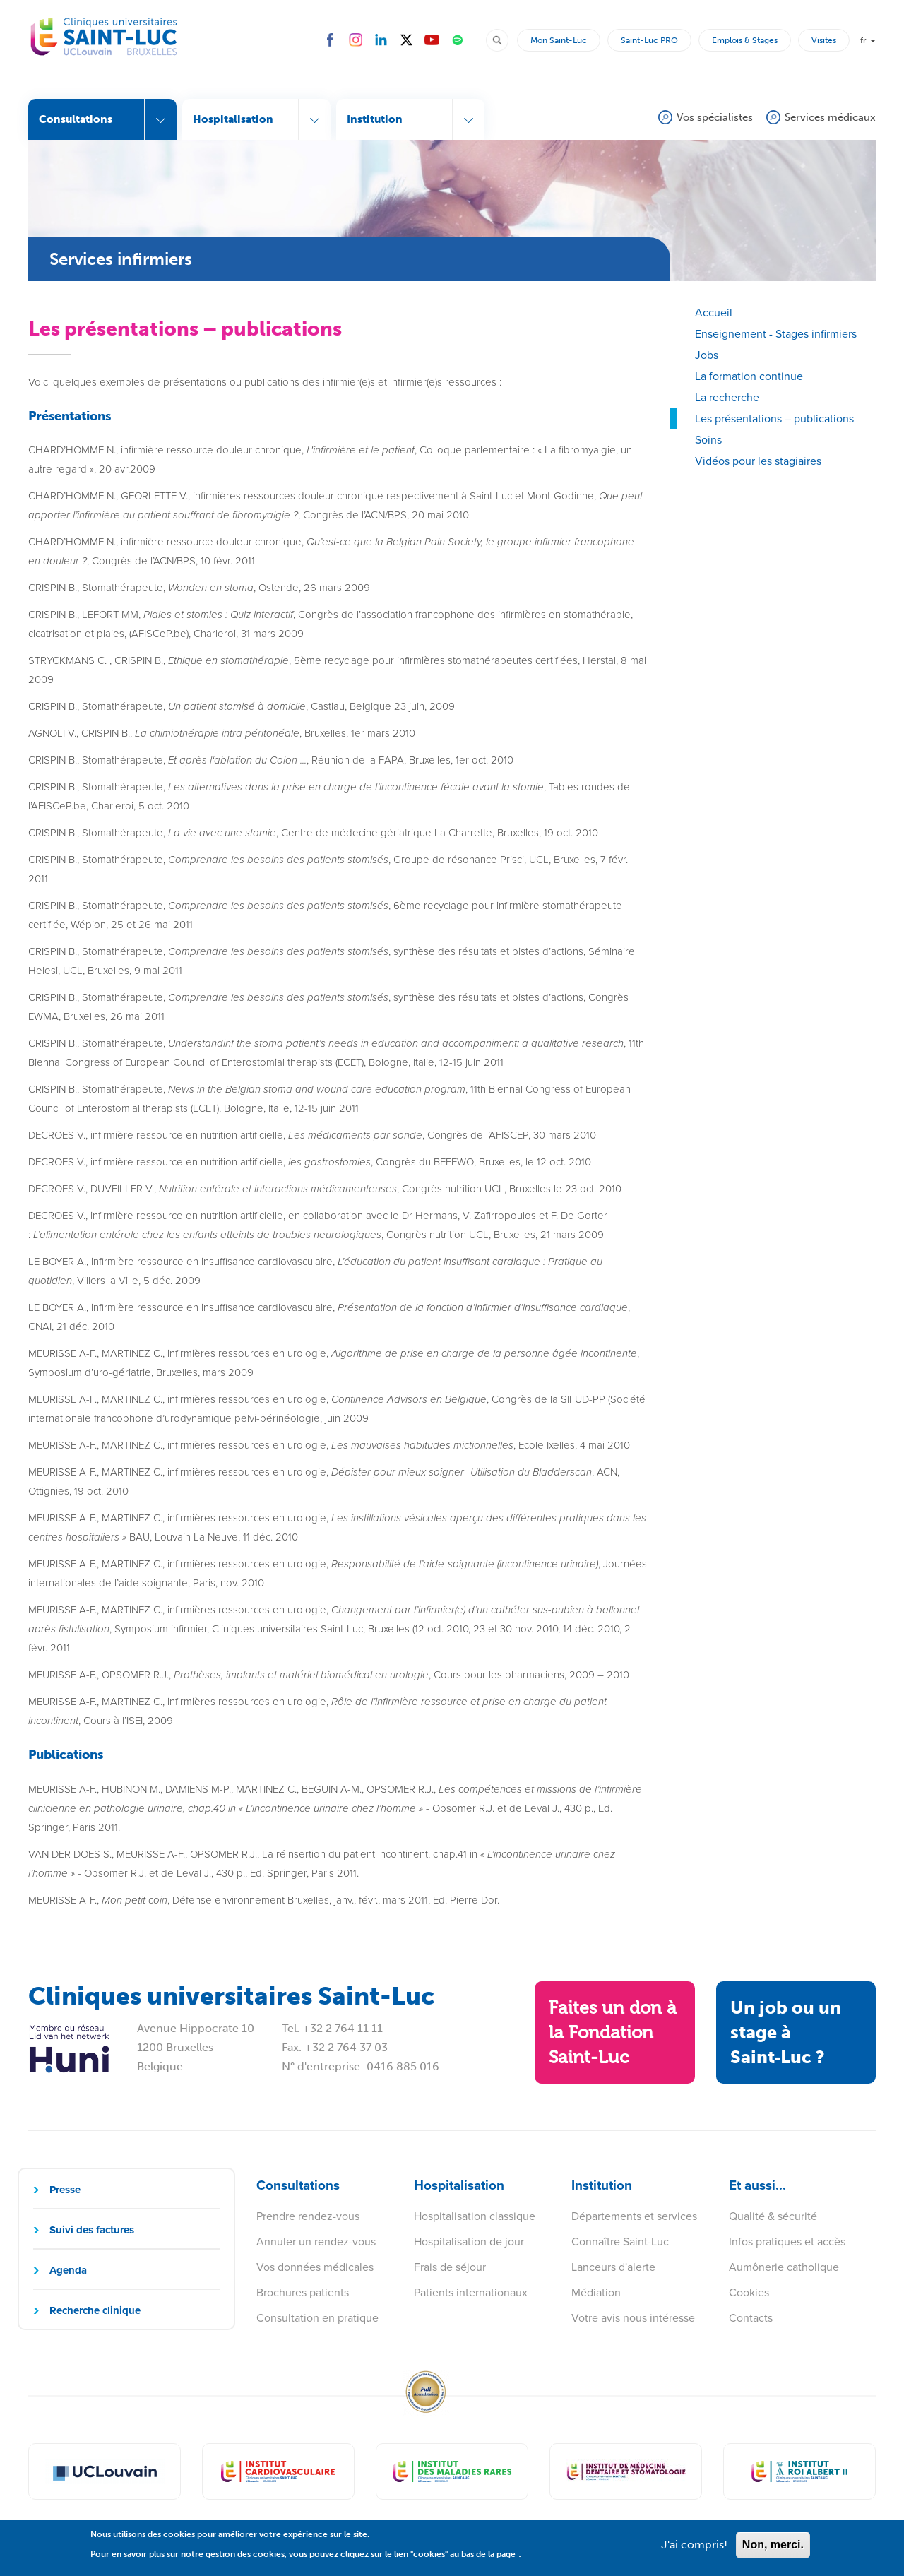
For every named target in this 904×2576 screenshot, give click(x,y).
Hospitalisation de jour (469, 2241)
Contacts (751, 2318)
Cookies (749, 2292)
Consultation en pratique (317, 2318)
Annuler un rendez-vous (316, 2241)
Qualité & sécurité (773, 2216)
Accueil (713, 312)
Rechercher (503, 39)
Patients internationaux (471, 2292)
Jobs (706, 355)
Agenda (68, 2270)
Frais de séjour (450, 2267)
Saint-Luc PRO (649, 40)
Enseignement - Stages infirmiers (776, 334)
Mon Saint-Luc (558, 40)
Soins (708, 440)
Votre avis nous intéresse (633, 2318)
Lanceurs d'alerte (613, 2267)
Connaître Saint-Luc (620, 2241)
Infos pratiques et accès (787, 2241)
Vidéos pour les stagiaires (758, 461)
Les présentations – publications (774, 418)
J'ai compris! (694, 2550)
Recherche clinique (95, 2310)
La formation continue (749, 376)
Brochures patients (302, 2292)
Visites (823, 40)
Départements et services (634, 2216)
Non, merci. (773, 2550)
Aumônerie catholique (784, 2267)
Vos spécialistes (715, 117)
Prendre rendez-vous (307, 2216)
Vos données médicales (315, 2267)
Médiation (596, 2292)
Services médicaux (830, 117)
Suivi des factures (91, 2230)
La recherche (727, 397)
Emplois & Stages (745, 40)
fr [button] (868, 40)
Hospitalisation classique (474, 2216)
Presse (65, 2189)
